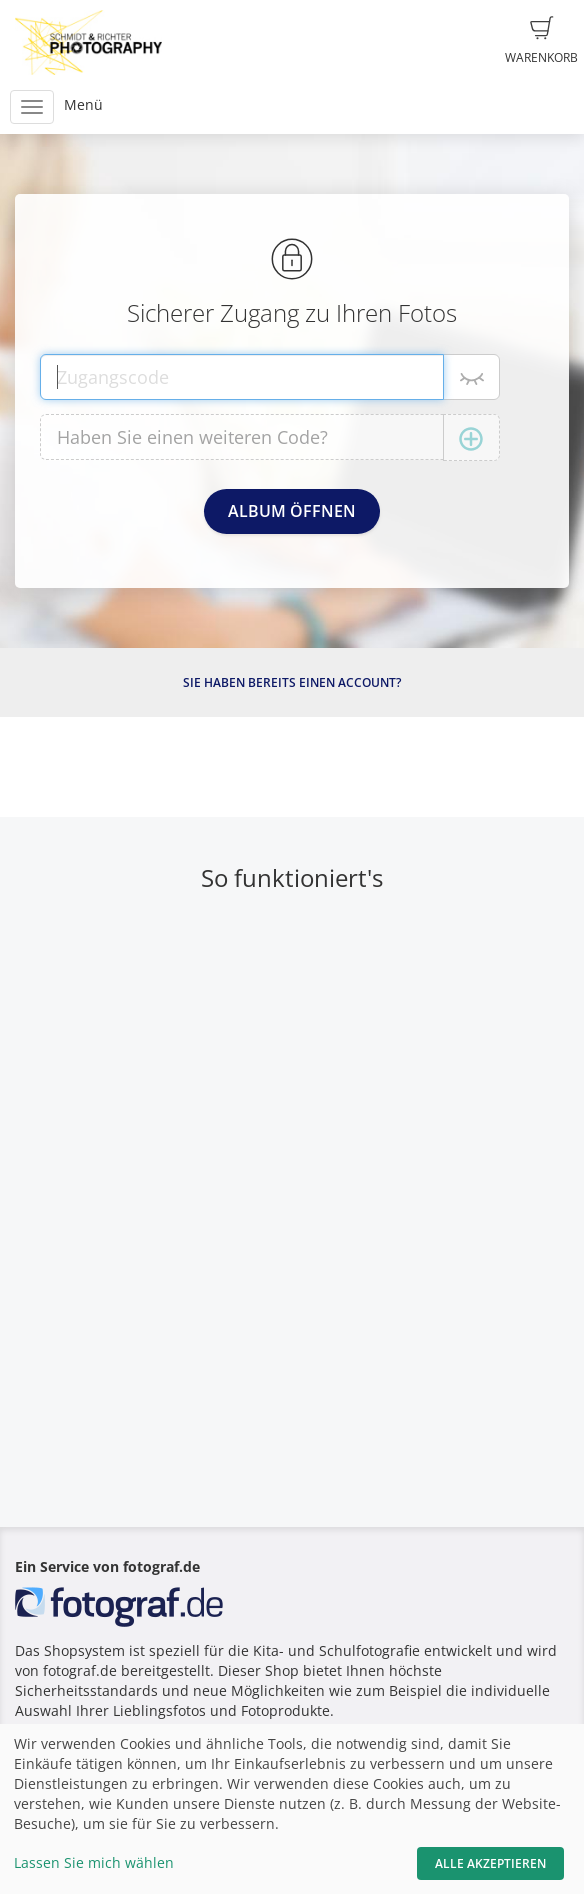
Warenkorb (541, 41)
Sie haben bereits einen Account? (292, 682)
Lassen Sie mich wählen (94, 1862)
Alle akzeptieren (490, 1863)
